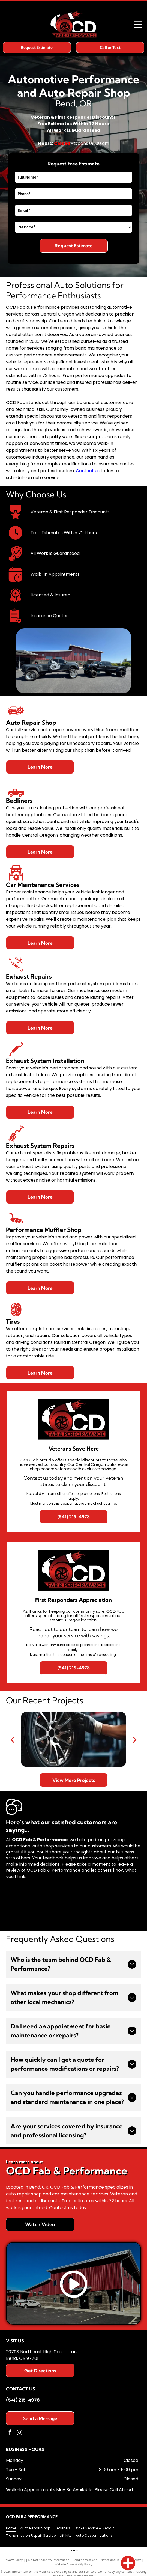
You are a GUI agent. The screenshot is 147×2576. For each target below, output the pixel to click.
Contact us (88, 471)
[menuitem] (13, 2528)
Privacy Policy (13, 2560)
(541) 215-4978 (23, 2400)
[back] (12, 1739)
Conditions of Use (85, 2560)
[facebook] (10, 2433)
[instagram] (20, 2433)
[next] (134, 1739)
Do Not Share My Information (48, 2560)
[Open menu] (138, 24)
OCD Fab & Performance (32, 2516)
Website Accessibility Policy (73, 2564)
